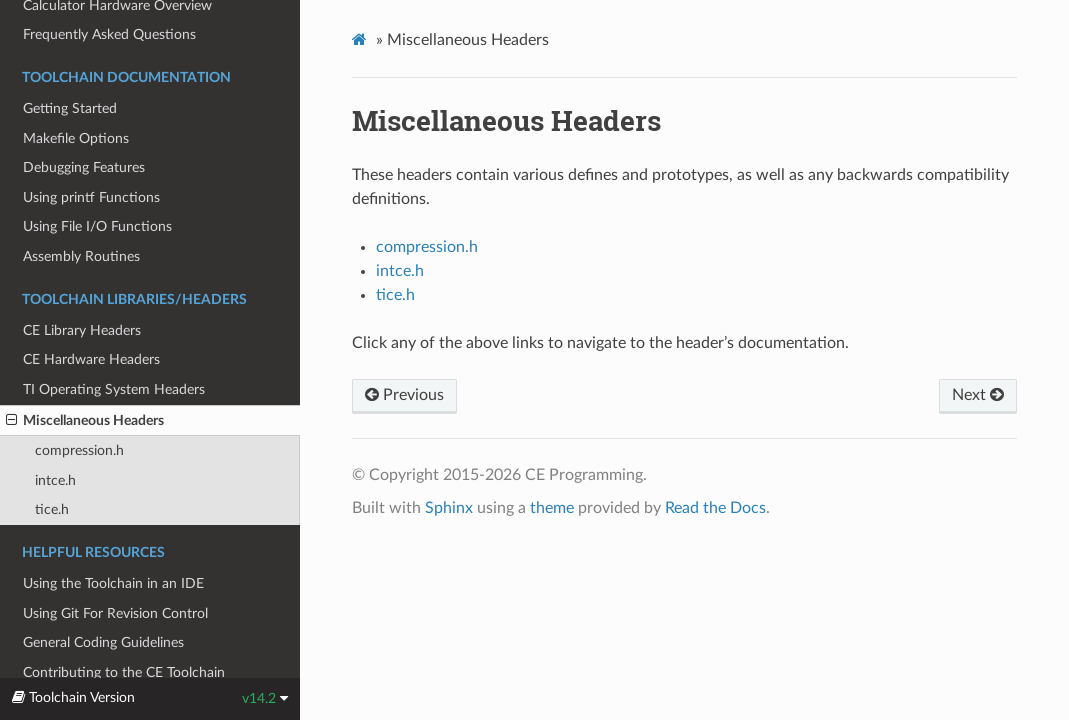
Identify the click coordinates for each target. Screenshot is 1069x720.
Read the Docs (715, 508)
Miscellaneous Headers (85, 421)
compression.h (79, 450)
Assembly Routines (81, 256)
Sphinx (449, 508)
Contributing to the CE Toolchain (124, 672)
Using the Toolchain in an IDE (113, 583)
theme (552, 508)
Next (978, 395)
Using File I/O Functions (97, 226)
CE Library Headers (82, 330)
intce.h (55, 480)
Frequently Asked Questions (109, 34)
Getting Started (70, 108)
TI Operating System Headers (114, 389)
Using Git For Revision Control (115, 613)
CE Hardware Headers (91, 359)
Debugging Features (84, 167)
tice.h (52, 509)
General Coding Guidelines (103, 642)
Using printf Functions (91, 197)
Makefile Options (76, 138)
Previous (404, 395)
